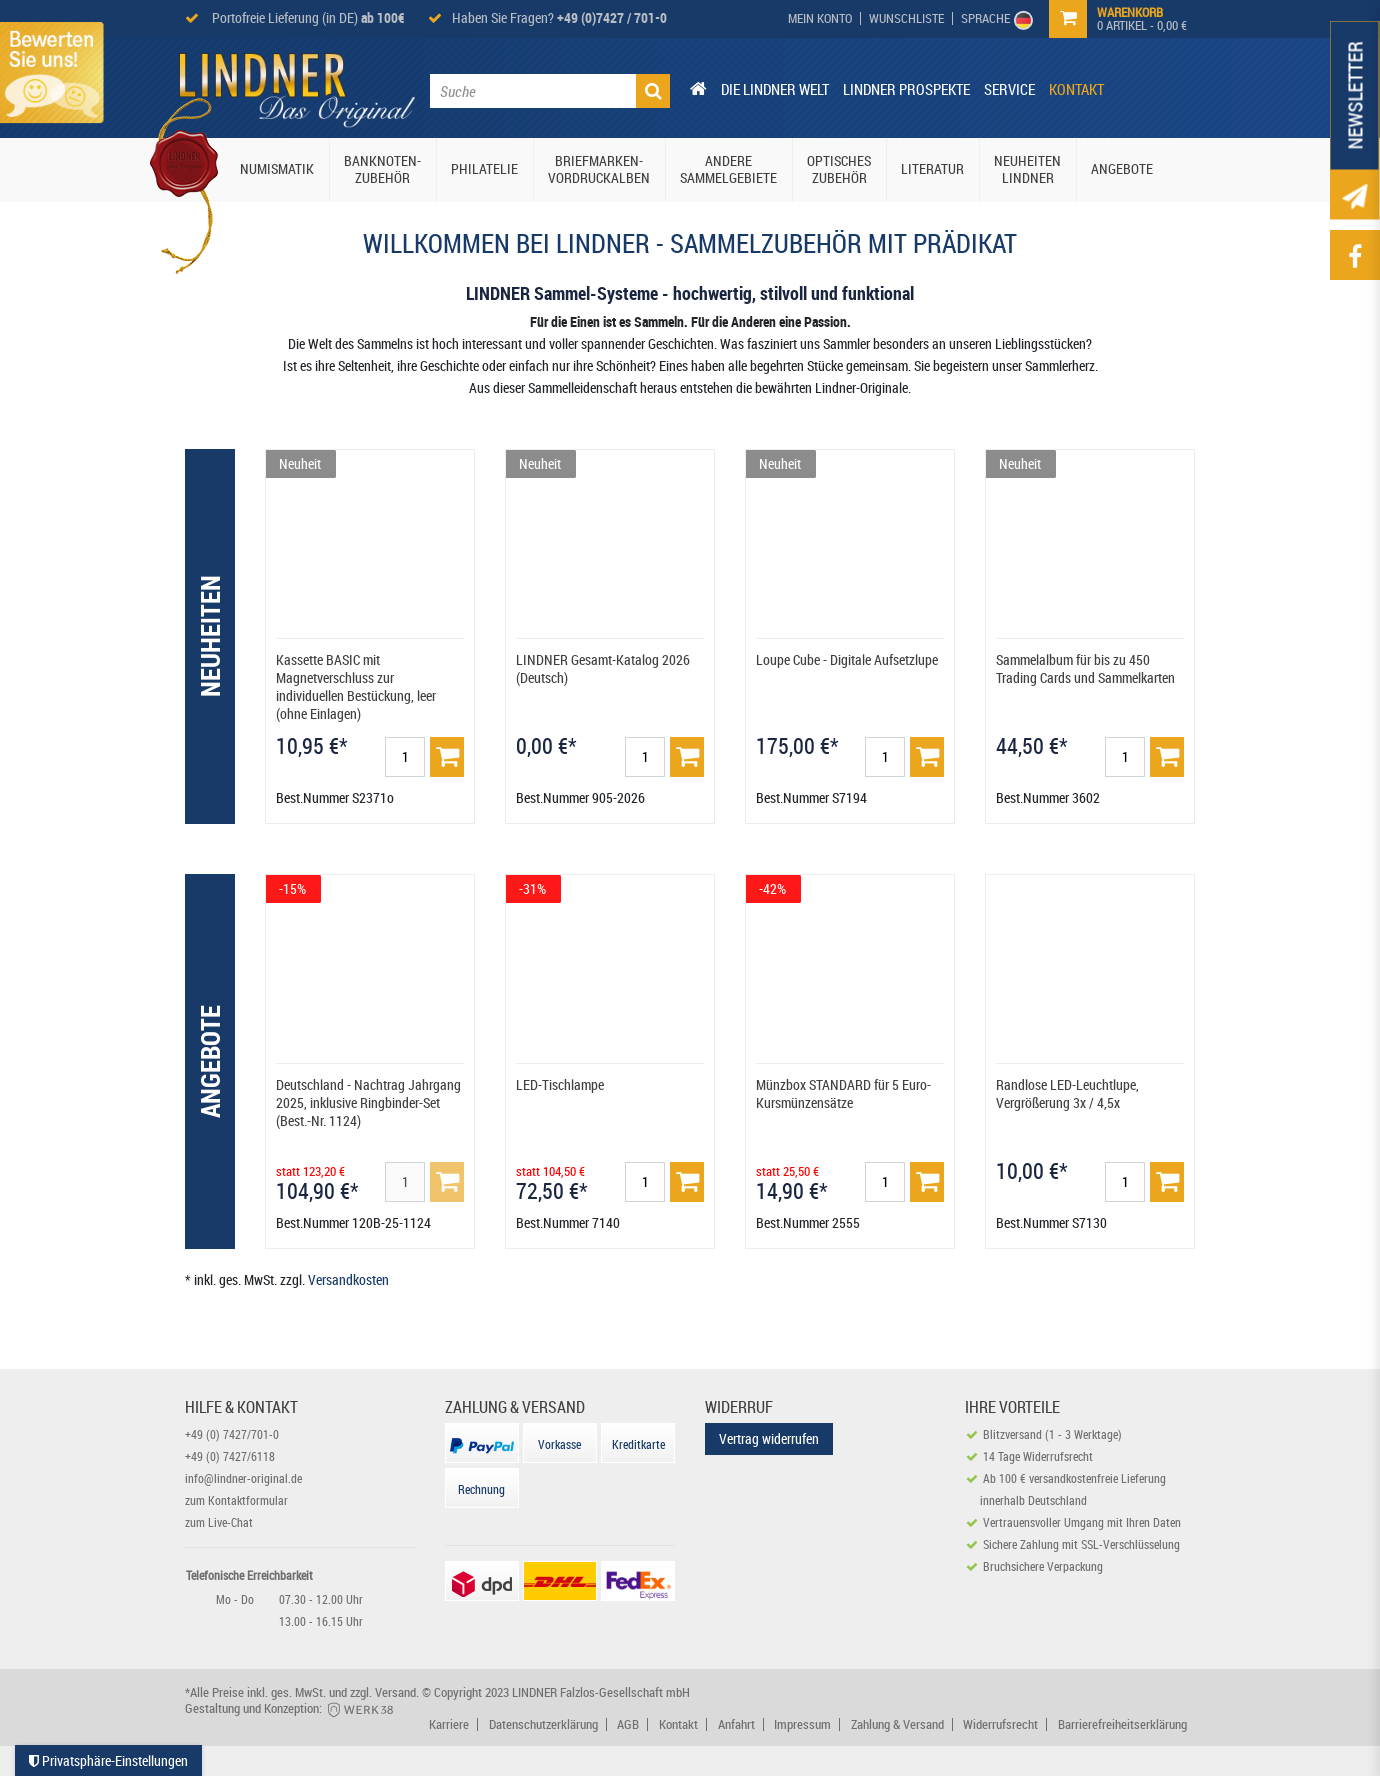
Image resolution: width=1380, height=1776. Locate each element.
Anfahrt (736, 1724)
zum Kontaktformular (236, 1500)
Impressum (802, 1724)
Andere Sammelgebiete (728, 169)
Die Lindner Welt (775, 89)
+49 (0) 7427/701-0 (232, 1434)
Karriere (449, 1724)
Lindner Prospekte (906, 89)
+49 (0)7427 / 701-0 (612, 17)
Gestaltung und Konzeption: (290, 1708)
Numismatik (277, 168)
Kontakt (1076, 89)
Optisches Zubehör (839, 169)
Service (1009, 89)
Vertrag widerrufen (769, 1438)
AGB (628, 1724)
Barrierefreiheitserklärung (1122, 1724)
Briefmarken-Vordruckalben (599, 169)
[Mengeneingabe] (405, 757)
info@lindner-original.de (243, 1478)
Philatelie (484, 168)
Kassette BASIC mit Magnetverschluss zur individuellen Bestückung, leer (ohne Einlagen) (356, 686)
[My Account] (820, 18)
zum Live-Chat (219, 1522)
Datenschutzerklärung (543, 1724)
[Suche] (653, 91)
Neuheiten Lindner (1027, 169)
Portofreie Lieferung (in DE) (307, 17)
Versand (395, 1692)
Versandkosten (348, 1279)
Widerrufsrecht (1000, 1724)
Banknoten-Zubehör (382, 169)
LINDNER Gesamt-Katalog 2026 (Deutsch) (603, 668)
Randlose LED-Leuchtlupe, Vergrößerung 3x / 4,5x (1067, 1093)
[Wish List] (907, 18)
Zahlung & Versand (897, 1724)
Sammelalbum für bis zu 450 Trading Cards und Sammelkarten (1085, 668)
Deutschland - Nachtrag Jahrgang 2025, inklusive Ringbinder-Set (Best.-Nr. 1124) (368, 1102)
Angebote (1122, 168)
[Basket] (447, 757)
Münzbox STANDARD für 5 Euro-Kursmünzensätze (843, 1093)
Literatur (932, 168)
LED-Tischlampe (560, 1084)
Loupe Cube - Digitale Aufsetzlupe (847, 659)
